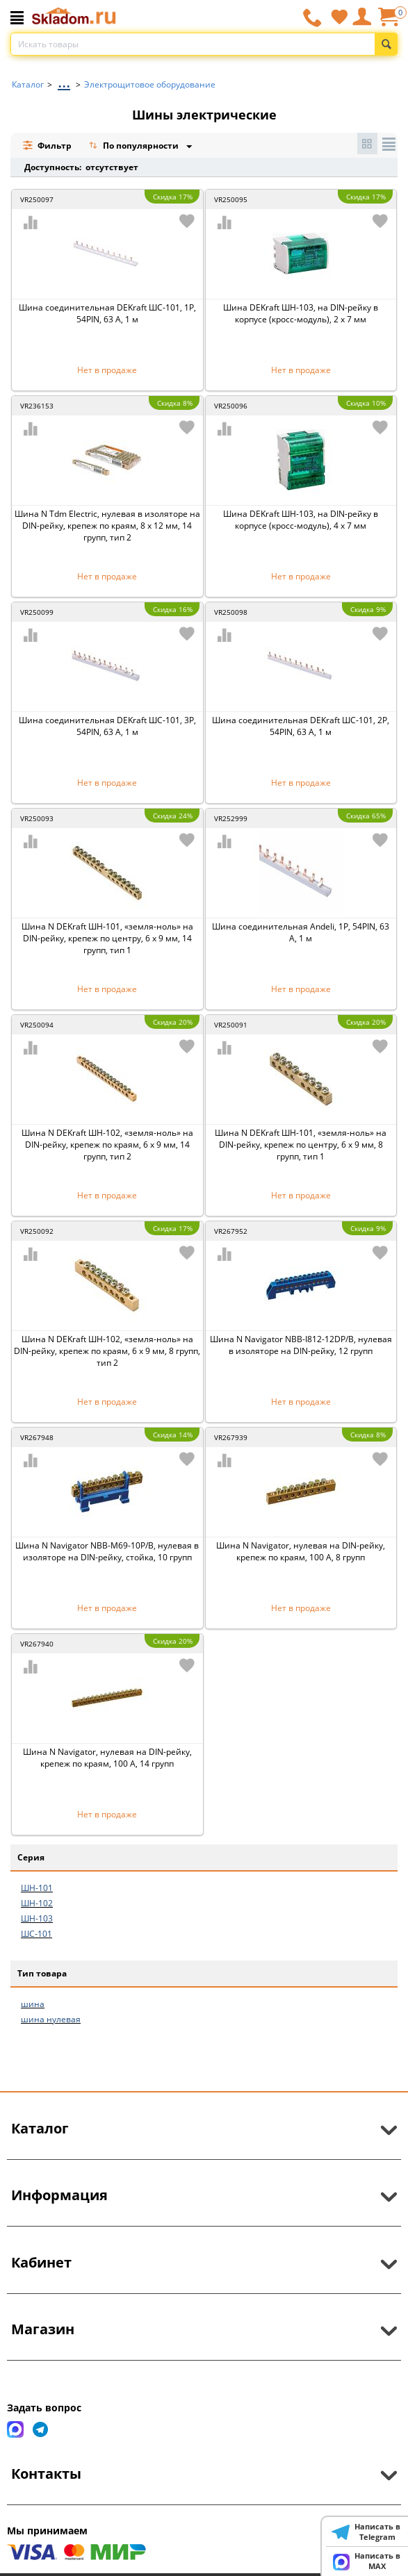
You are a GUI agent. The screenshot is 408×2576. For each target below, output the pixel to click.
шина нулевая (51, 2019)
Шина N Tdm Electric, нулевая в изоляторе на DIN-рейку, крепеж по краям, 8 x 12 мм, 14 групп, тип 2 (107, 525)
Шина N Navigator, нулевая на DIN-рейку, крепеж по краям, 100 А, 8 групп (300, 1551)
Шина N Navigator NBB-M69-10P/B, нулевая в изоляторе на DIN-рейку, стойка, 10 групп (107, 1551)
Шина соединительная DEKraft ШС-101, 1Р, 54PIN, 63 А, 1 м (107, 313)
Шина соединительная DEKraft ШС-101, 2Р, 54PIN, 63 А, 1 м (300, 726)
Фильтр (47, 145)
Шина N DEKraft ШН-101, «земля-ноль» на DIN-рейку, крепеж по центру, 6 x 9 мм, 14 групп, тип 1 (107, 938)
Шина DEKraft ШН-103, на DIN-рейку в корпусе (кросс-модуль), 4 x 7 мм (300, 519)
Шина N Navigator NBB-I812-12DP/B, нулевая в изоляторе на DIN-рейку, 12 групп (301, 1345)
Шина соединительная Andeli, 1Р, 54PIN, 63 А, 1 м (300, 932)
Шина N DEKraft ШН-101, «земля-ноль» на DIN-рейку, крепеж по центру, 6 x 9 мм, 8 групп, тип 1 (300, 1144)
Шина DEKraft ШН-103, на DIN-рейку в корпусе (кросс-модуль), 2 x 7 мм (300, 313)
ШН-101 (37, 1888)
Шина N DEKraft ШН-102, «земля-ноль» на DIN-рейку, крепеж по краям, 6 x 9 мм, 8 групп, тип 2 (107, 1351)
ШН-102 (37, 1903)
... (64, 80)
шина (32, 2004)
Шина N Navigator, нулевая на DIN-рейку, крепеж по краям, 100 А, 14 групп (107, 1757)
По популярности (135, 147)
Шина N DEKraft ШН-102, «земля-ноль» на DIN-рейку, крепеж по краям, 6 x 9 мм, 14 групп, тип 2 (107, 1144)
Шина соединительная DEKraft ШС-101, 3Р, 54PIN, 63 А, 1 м (107, 726)
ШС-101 (36, 1934)
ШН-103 (37, 1918)
